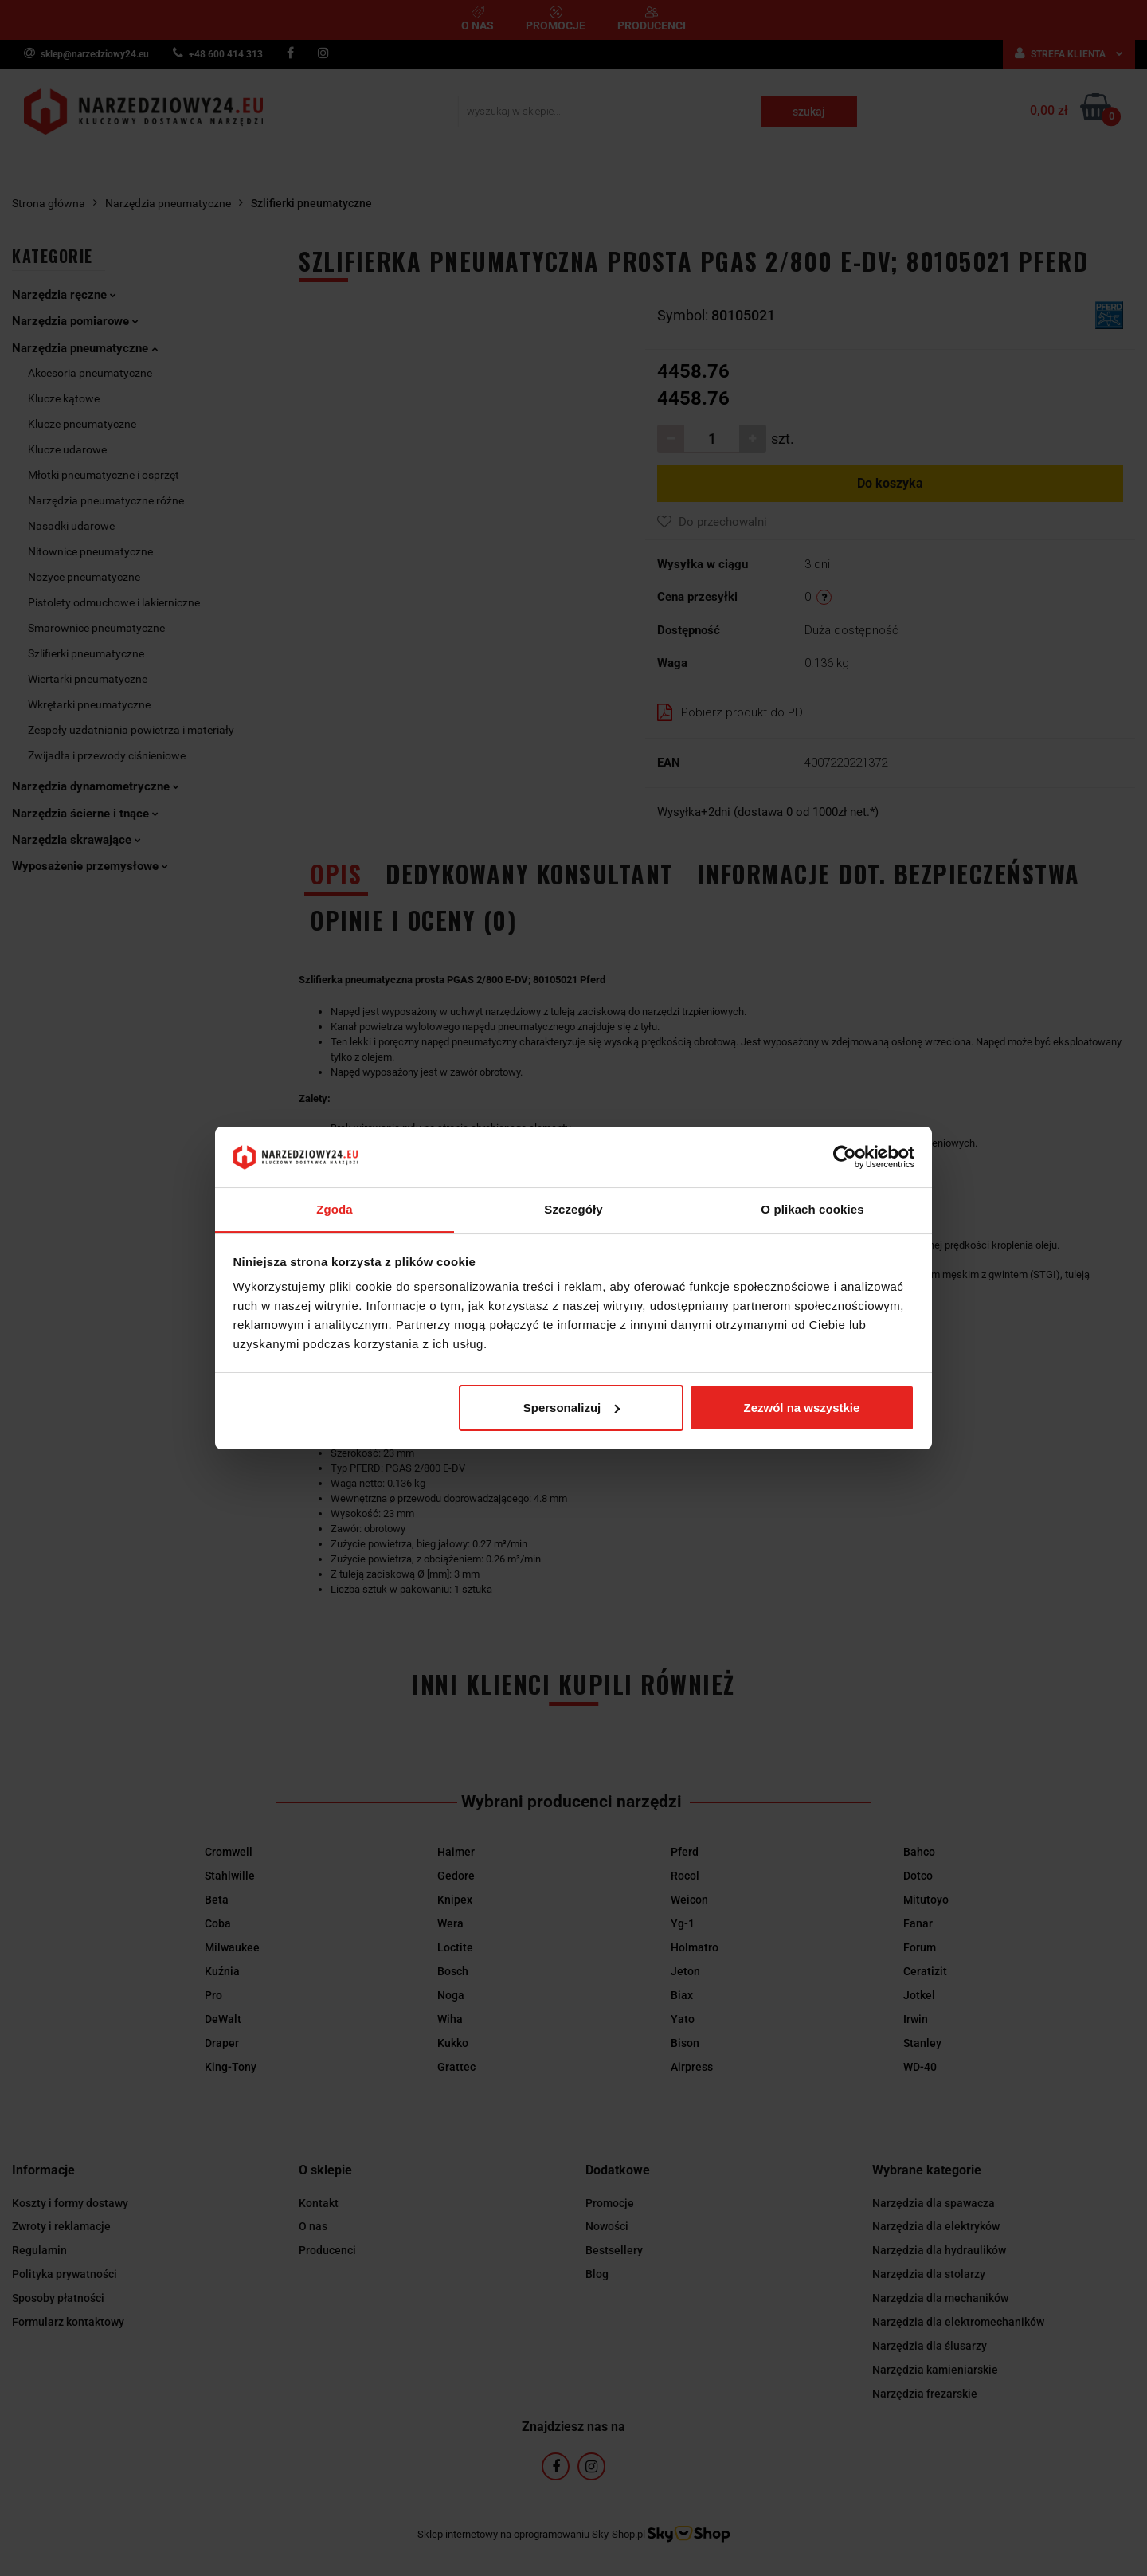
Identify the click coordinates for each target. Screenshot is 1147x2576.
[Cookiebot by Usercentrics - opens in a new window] (844, 1157)
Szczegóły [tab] (573, 1209)
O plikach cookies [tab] (812, 1209)
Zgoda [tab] (334, 1209)
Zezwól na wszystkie (801, 1407)
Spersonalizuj (571, 1407)
